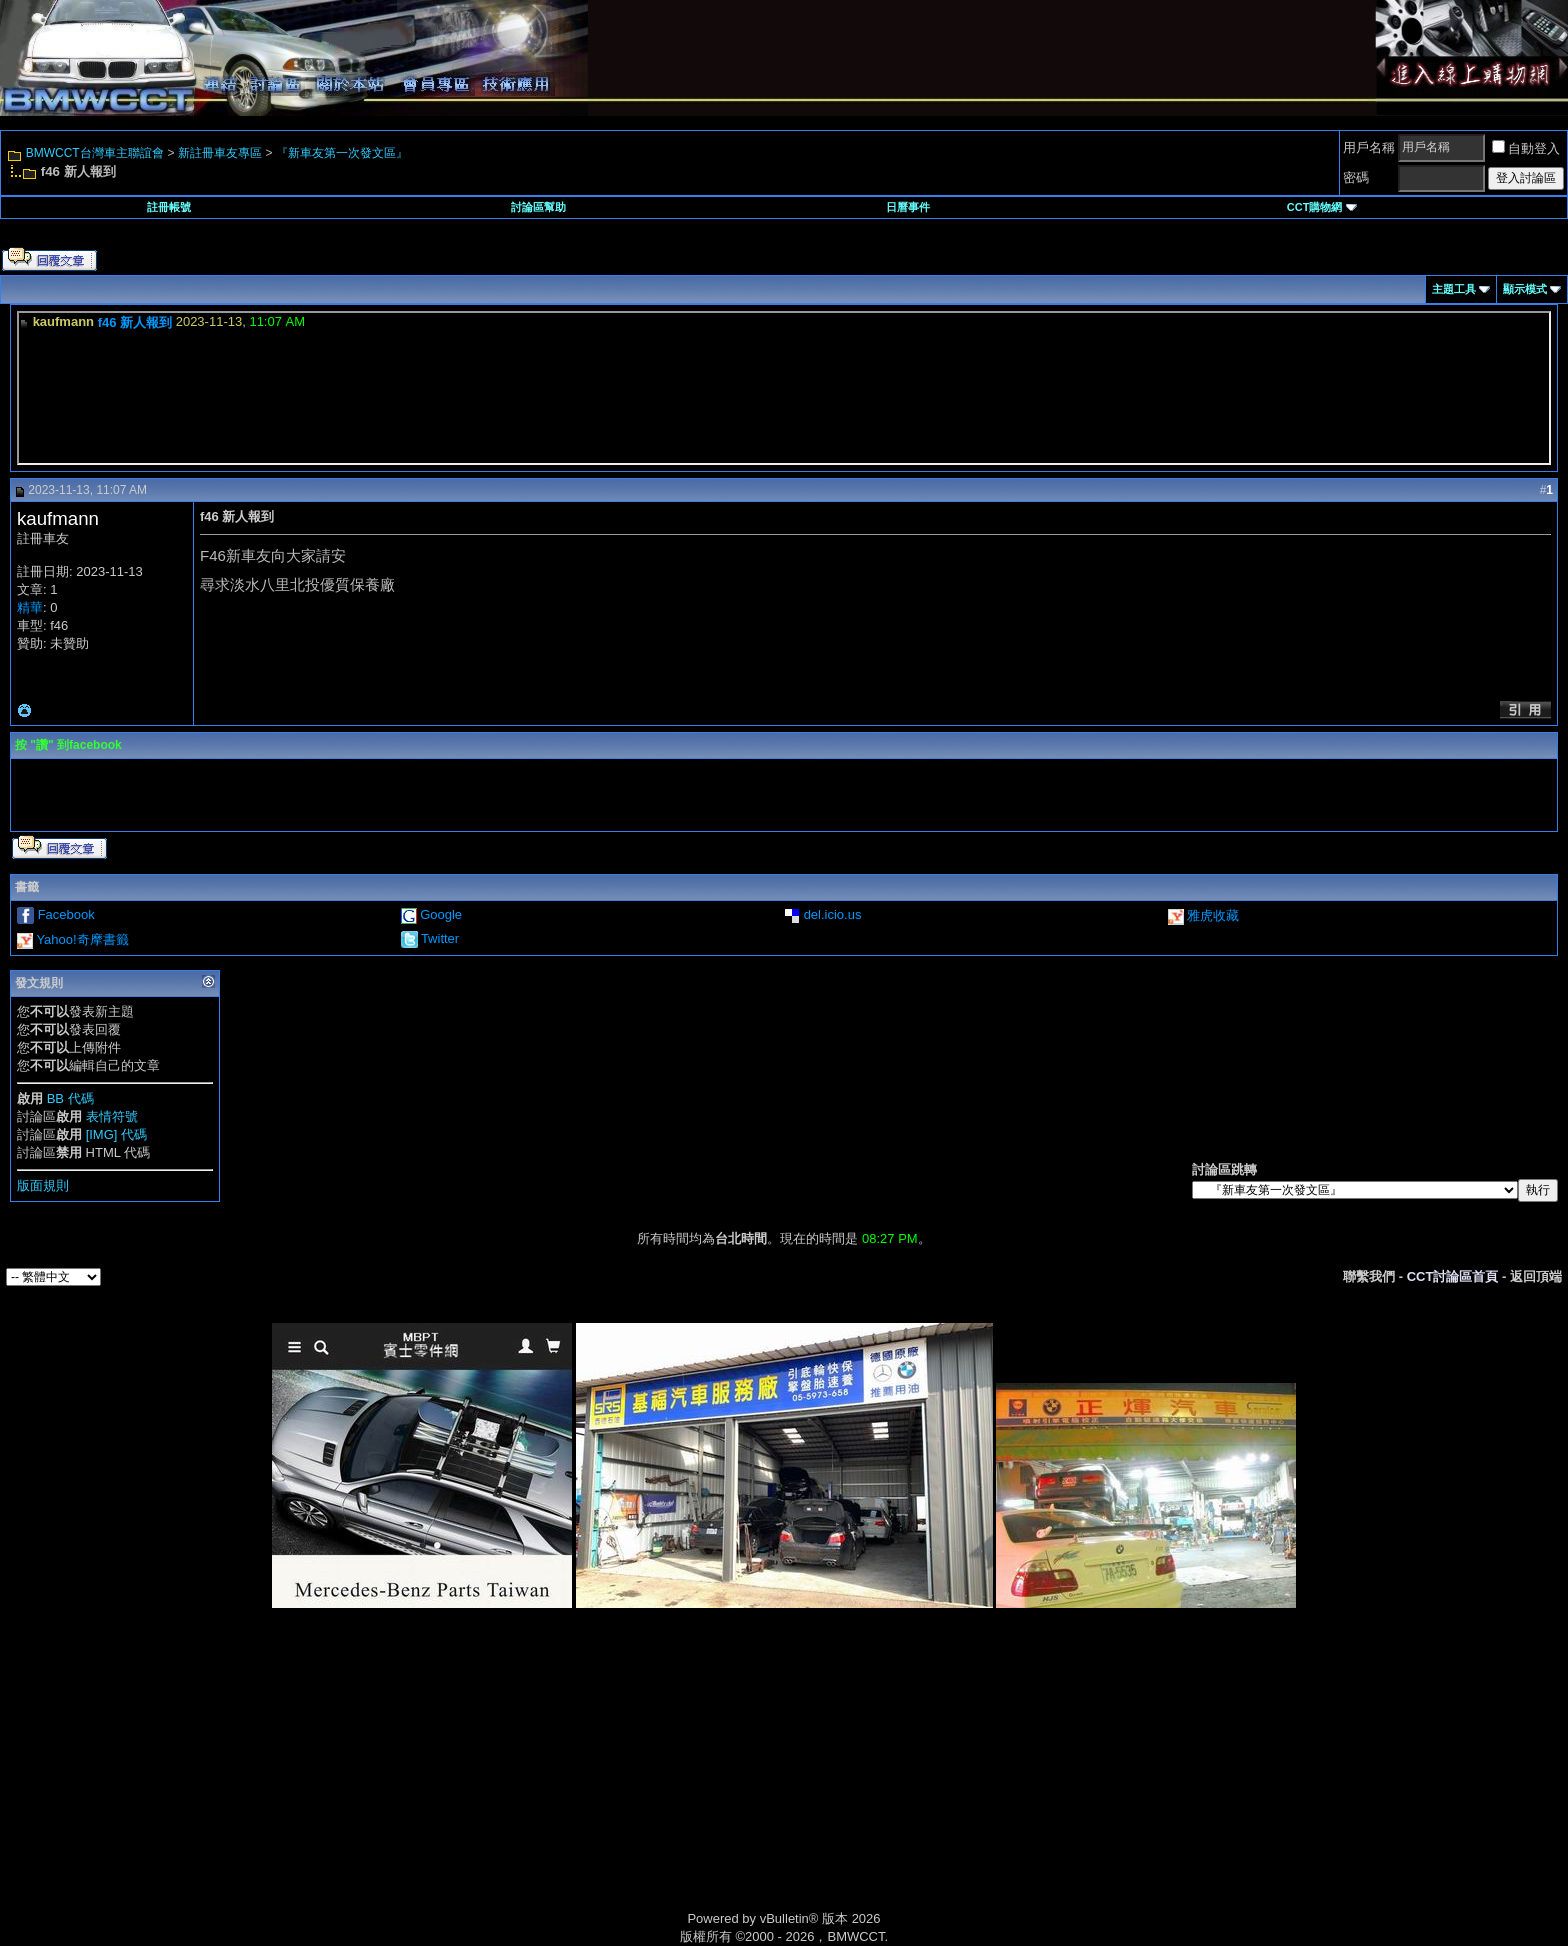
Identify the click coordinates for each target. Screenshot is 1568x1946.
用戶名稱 (1369, 147)
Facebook (66, 914)
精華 (30, 607)
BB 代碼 (70, 1098)
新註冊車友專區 (220, 153)
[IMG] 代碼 (116, 1134)
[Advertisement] (614, 1782)
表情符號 (112, 1116)
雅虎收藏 (1213, 915)
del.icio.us (833, 914)
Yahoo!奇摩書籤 (82, 939)
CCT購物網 (1322, 207)
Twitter (440, 938)
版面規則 (43, 1185)
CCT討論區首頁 (1453, 1276)
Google (441, 914)
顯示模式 (1525, 289)
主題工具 (1454, 289)
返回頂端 (1536, 1276)
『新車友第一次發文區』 (342, 153)
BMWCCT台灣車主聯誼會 (95, 153)
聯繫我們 (1369, 1276)
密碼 (1356, 177)
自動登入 (1526, 148)
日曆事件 (908, 207)
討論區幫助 (538, 207)
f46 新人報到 (135, 322)
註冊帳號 (169, 207)
